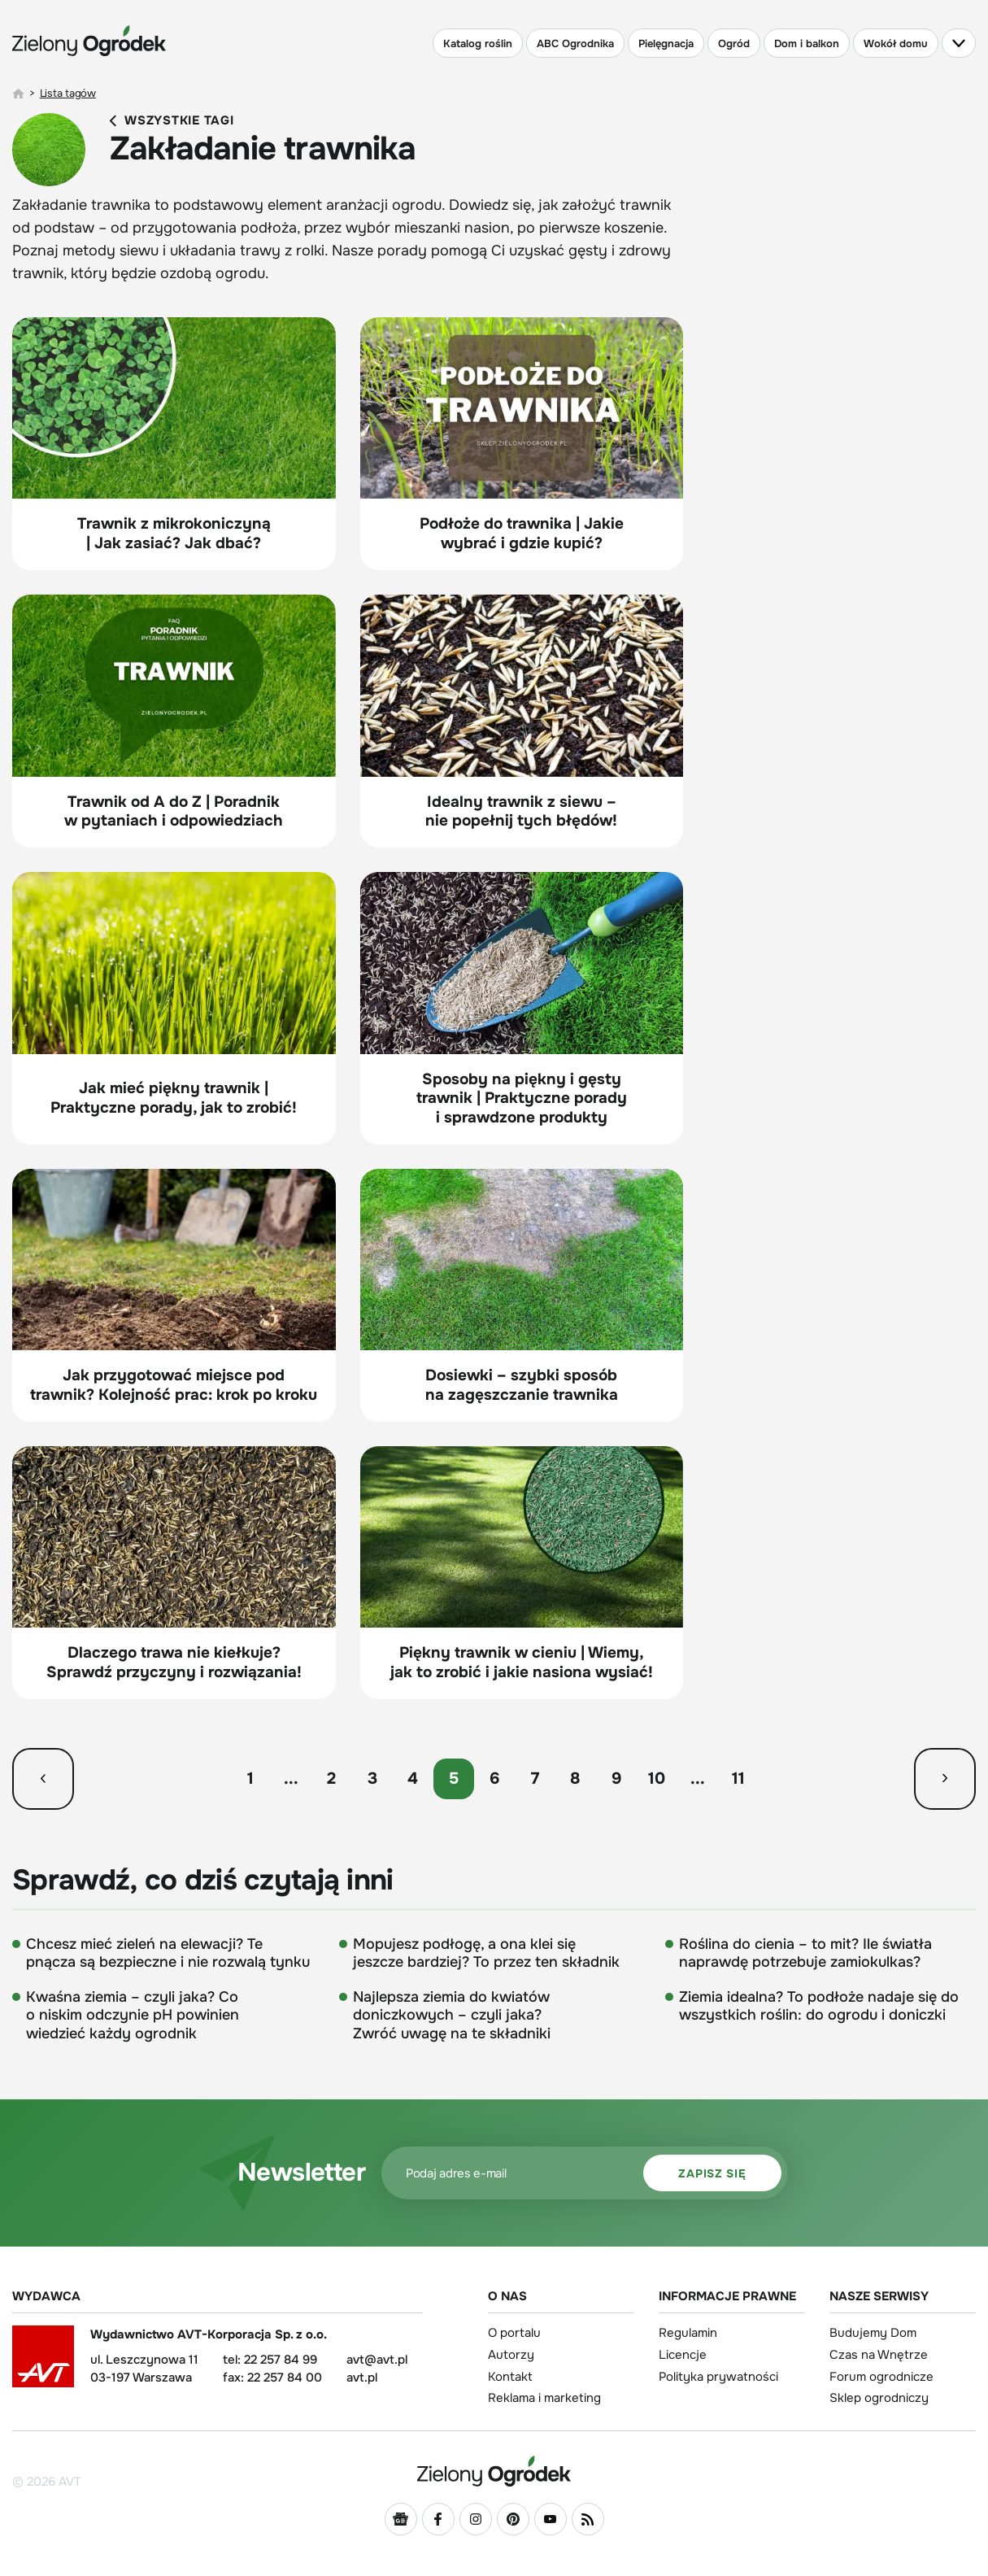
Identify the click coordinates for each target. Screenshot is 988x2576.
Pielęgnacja (666, 43)
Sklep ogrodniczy (879, 2398)
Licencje (683, 2355)
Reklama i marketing (544, 2398)
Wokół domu (896, 43)
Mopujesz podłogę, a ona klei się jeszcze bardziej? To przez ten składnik (486, 1953)
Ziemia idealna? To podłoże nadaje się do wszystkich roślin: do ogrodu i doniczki (819, 2006)
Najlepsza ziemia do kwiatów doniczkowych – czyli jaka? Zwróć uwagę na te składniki (452, 2015)
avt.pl (361, 2377)
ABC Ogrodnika (575, 43)
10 (656, 1778)
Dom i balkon (806, 43)
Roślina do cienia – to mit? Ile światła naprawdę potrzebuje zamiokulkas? (805, 1953)
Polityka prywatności (718, 2377)
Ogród (734, 43)
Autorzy (511, 2355)
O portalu (514, 2333)
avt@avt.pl (376, 2360)
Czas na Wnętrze (878, 2355)
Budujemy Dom (872, 2333)
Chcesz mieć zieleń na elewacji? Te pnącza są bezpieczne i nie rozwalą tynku (168, 1953)
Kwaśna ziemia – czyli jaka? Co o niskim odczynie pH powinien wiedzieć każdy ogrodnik (132, 2015)
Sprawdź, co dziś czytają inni (203, 1880)
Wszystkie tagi (172, 121)
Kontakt (510, 2377)
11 (738, 1778)
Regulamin (688, 2333)
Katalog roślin (477, 43)
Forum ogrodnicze (881, 2377)
